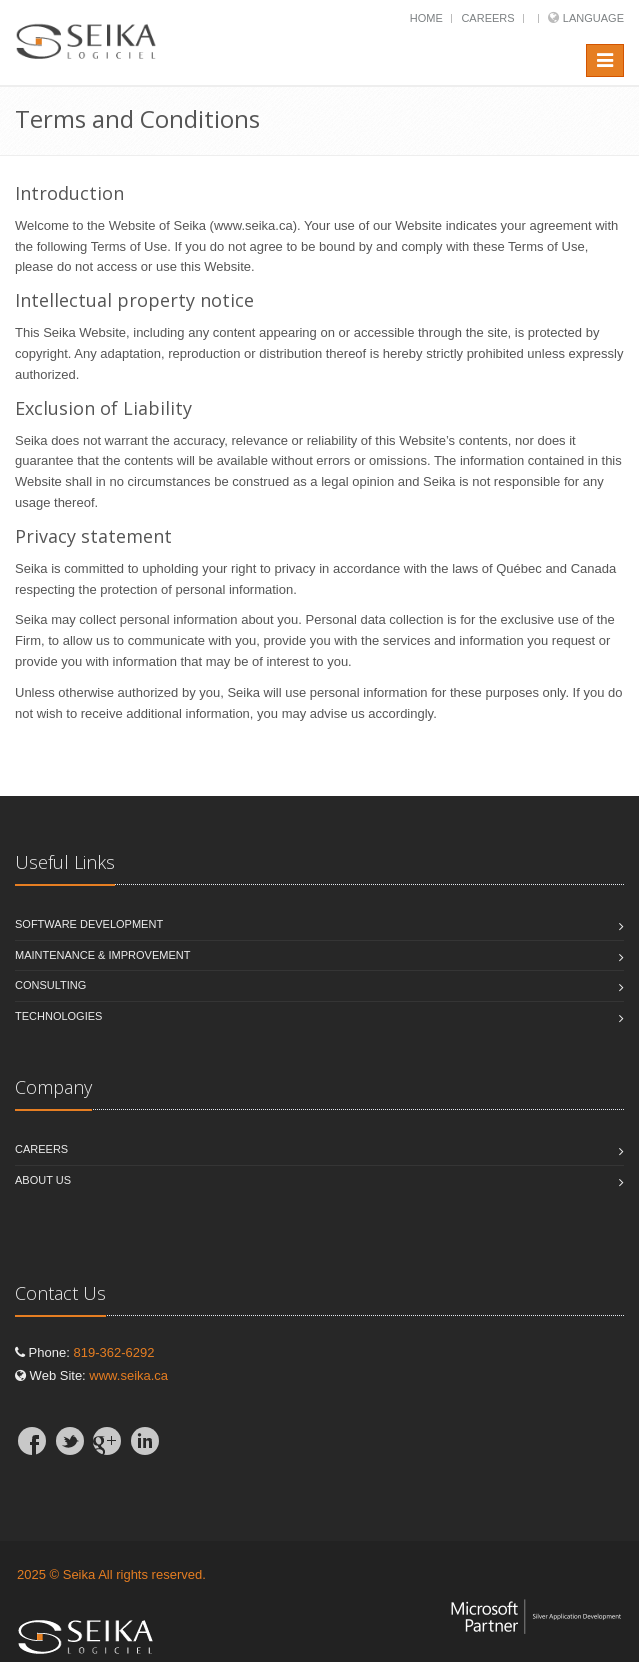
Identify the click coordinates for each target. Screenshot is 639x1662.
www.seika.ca (128, 1375)
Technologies (58, 1016)
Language (593, 18)
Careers (487, 18)
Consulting (50, 985)
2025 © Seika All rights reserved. (111, 1574)
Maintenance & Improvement (102, 955)
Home (426, 18)
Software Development (89, 924)
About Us (43, 1180)
